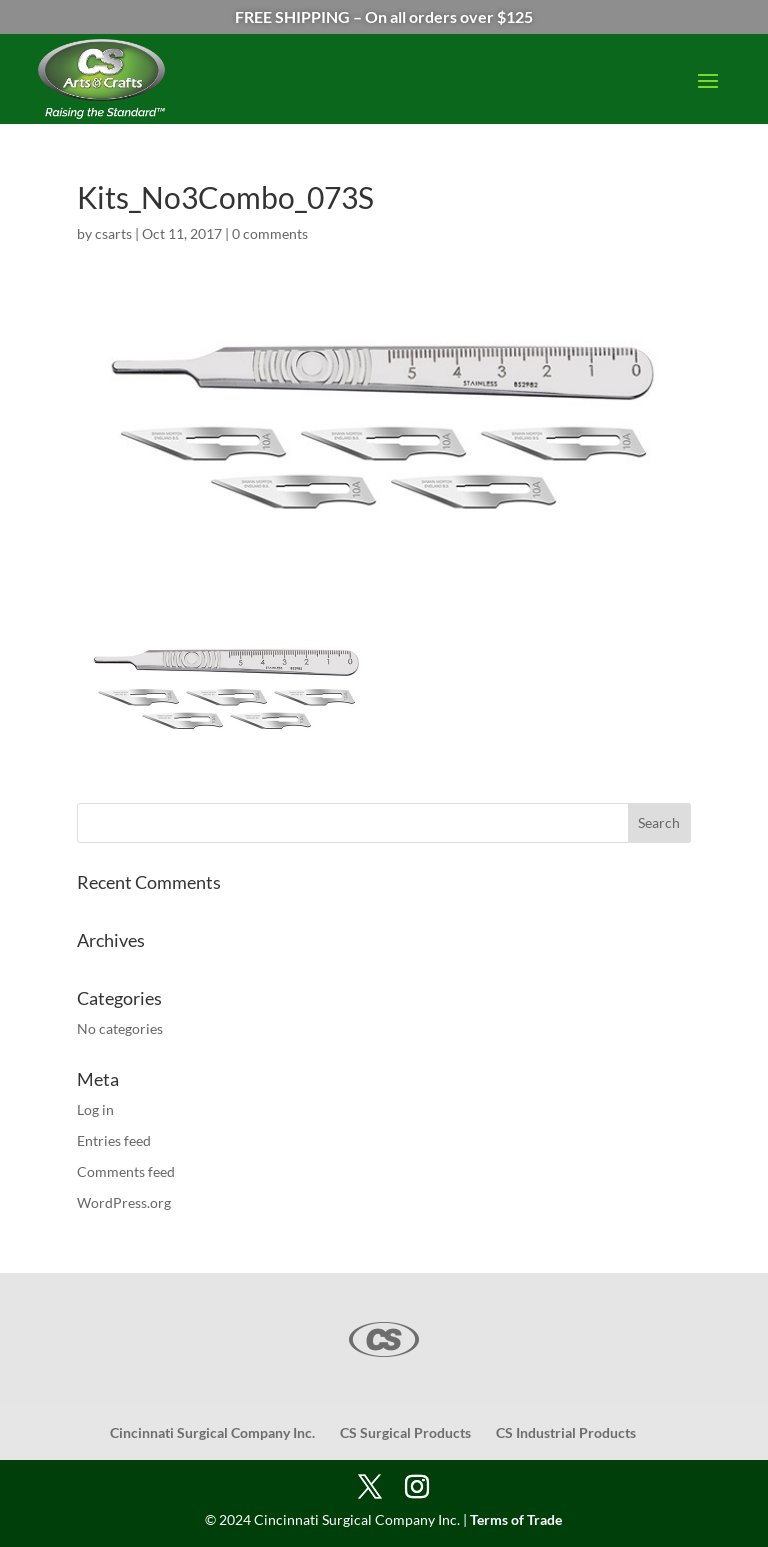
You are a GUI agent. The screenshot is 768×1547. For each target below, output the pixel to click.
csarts (113, 233)
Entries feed (114, 1140)
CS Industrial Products (566, 1432)
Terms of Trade (516, 1519)
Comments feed (126, 1171)
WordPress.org (124, 1202)
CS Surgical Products (405, 1432)
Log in (95, 1109)
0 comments (270, 233)
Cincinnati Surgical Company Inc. (212, 1432)
